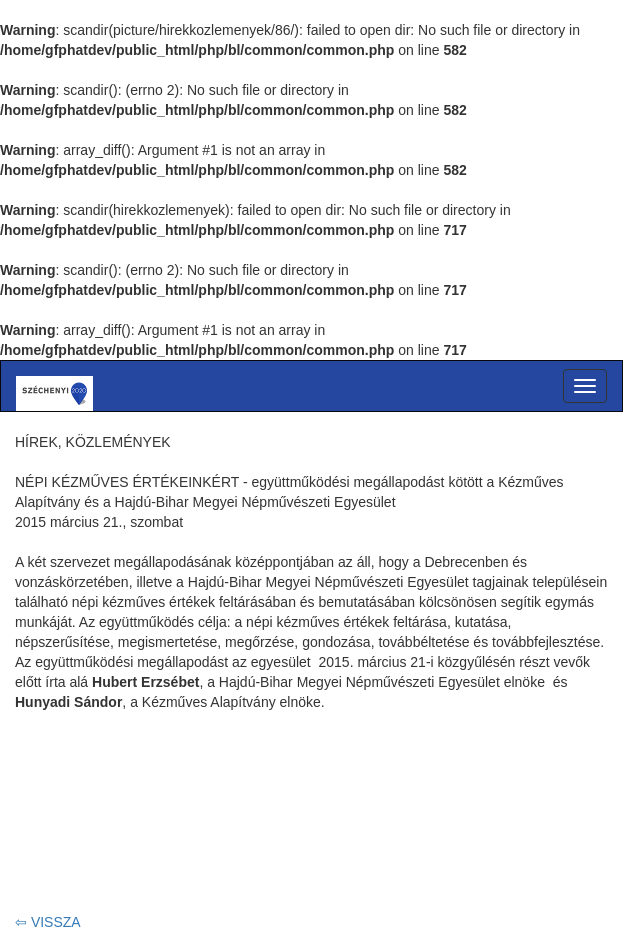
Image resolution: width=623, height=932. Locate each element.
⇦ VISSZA (48, 922)
